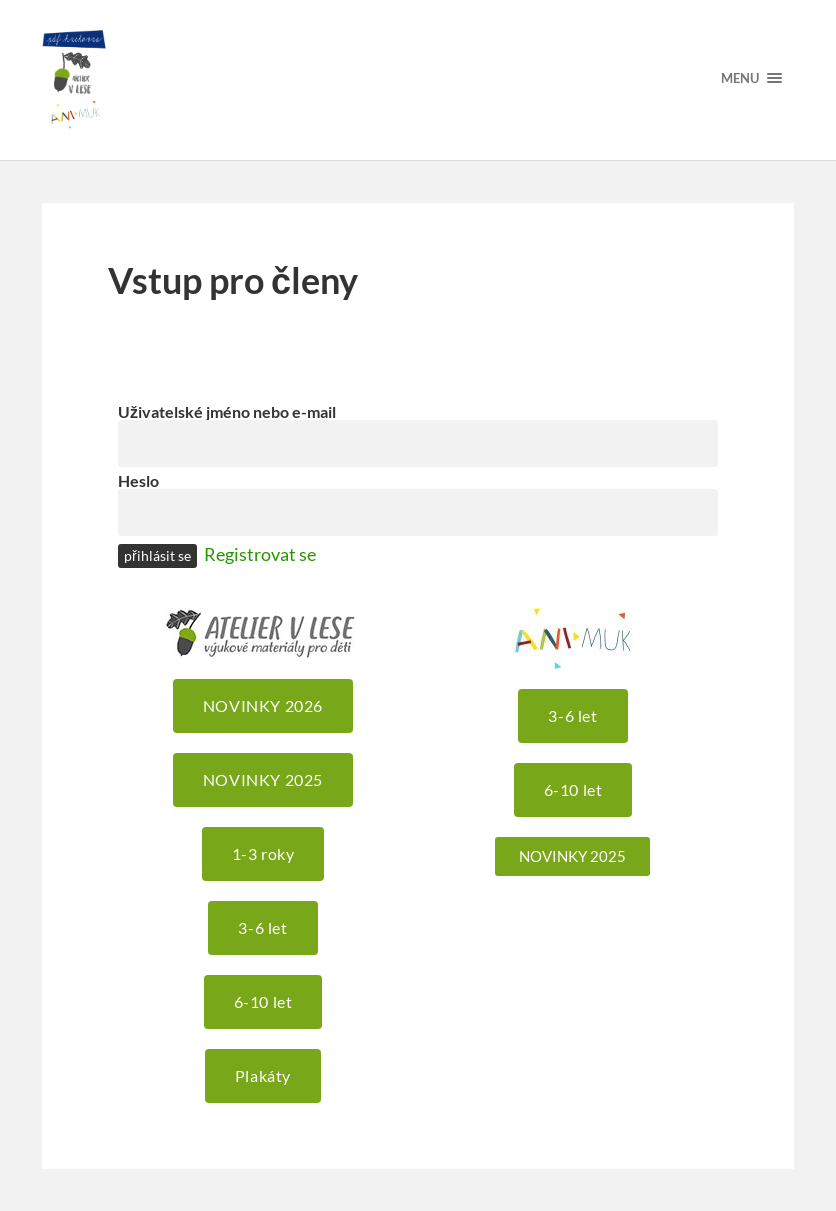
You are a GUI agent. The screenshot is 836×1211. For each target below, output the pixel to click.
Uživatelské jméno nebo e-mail (227, 411)
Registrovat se (260, 554)
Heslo (138, 480)
